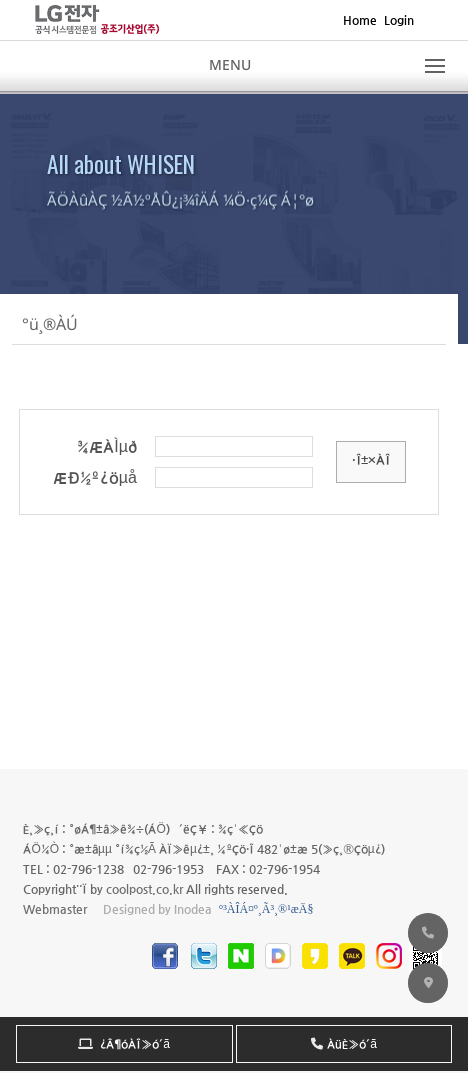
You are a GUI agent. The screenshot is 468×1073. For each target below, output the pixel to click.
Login (399, 20)
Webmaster (55, 909)
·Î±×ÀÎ (371, 459)
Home (360, 20)
